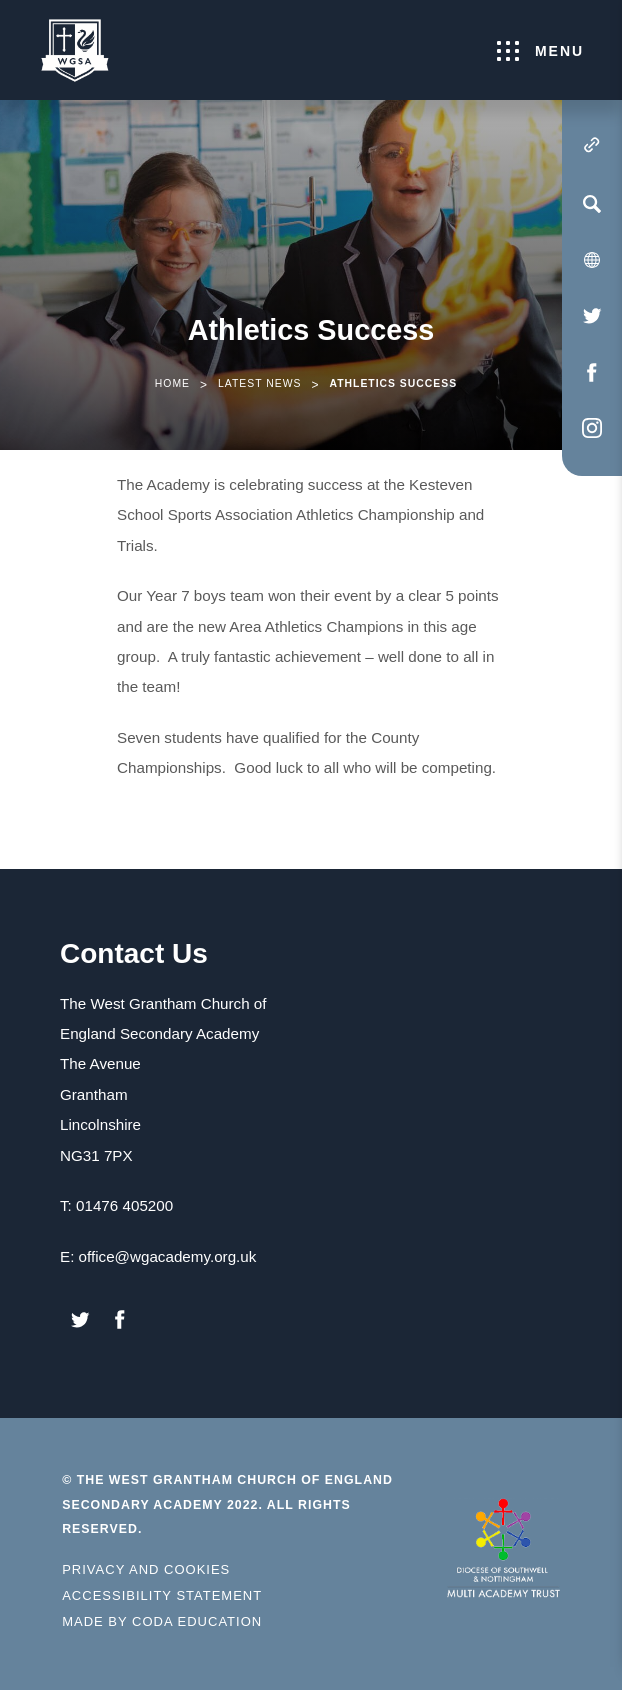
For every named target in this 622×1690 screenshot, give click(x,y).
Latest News (259, 383)
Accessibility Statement (162, 1595)
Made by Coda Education (162, 1622)
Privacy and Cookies (146, 1569)
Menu (540, 51)
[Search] (592, 204)
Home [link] (172, 383)
